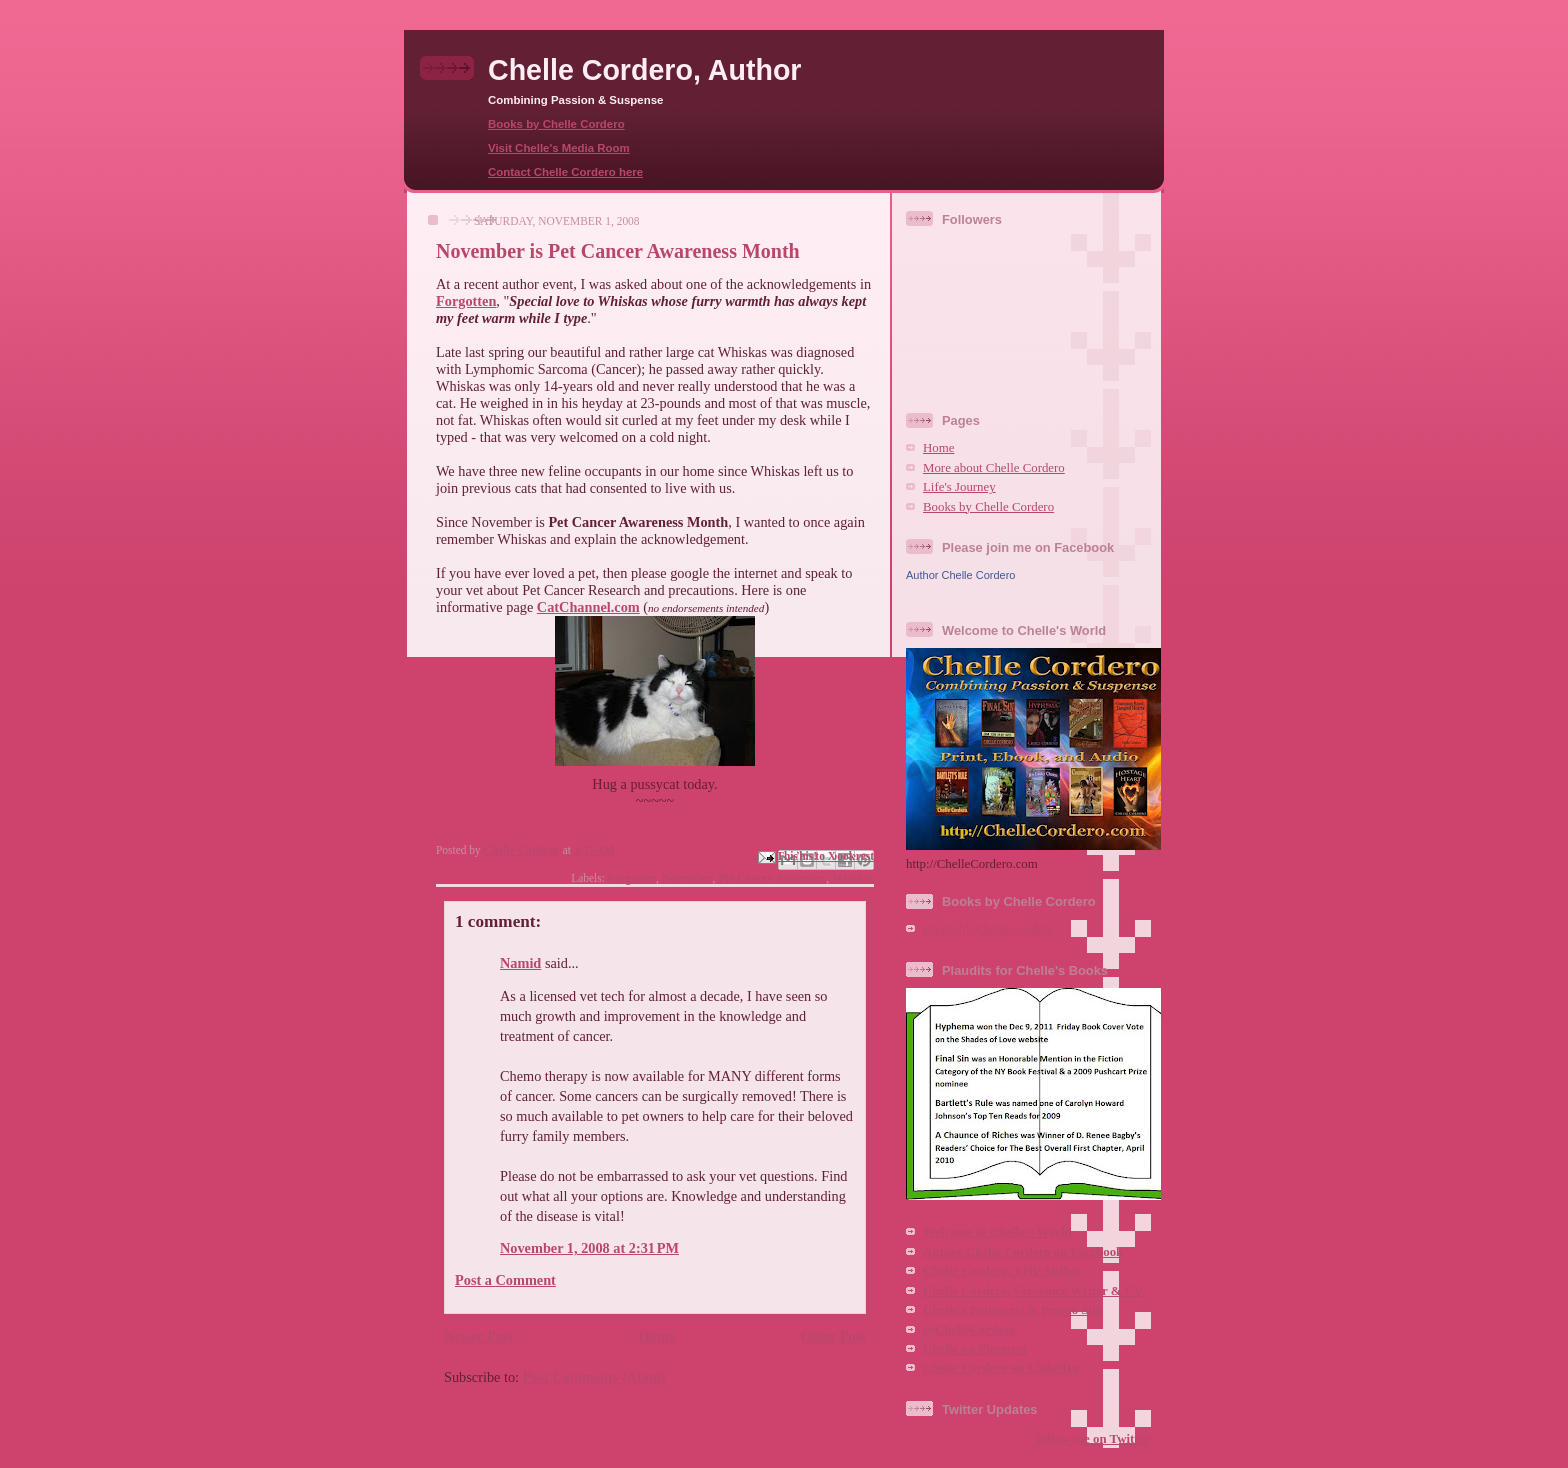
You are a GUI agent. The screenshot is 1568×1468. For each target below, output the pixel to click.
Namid (520, 963)
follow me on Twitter (1093, 1439)
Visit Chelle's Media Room (559, 148)
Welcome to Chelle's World (997, 1232)
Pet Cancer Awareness (772, 878)
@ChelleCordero (969, 1330)
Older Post (833, 1336)
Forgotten (466, 301)
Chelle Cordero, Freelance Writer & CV (1033, 1291)
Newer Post (478, 1336)
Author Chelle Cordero (960, 575)
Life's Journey (959, 487)
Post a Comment (505, 1280)
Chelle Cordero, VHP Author (1003, 1271)
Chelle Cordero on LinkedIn (1001, 1368)
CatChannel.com (588, 607)
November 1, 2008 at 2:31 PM (589, 1248)
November (687, 878)
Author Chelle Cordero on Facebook (1023, 1252)
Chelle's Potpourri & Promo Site (1012, 1310)
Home (657, 1336)
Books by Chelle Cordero (556, 124)
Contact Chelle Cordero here (565, 172)
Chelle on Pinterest (975, 1349)
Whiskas (853, 878)
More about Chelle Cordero (994, 468)
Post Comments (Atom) (594, 1377)
